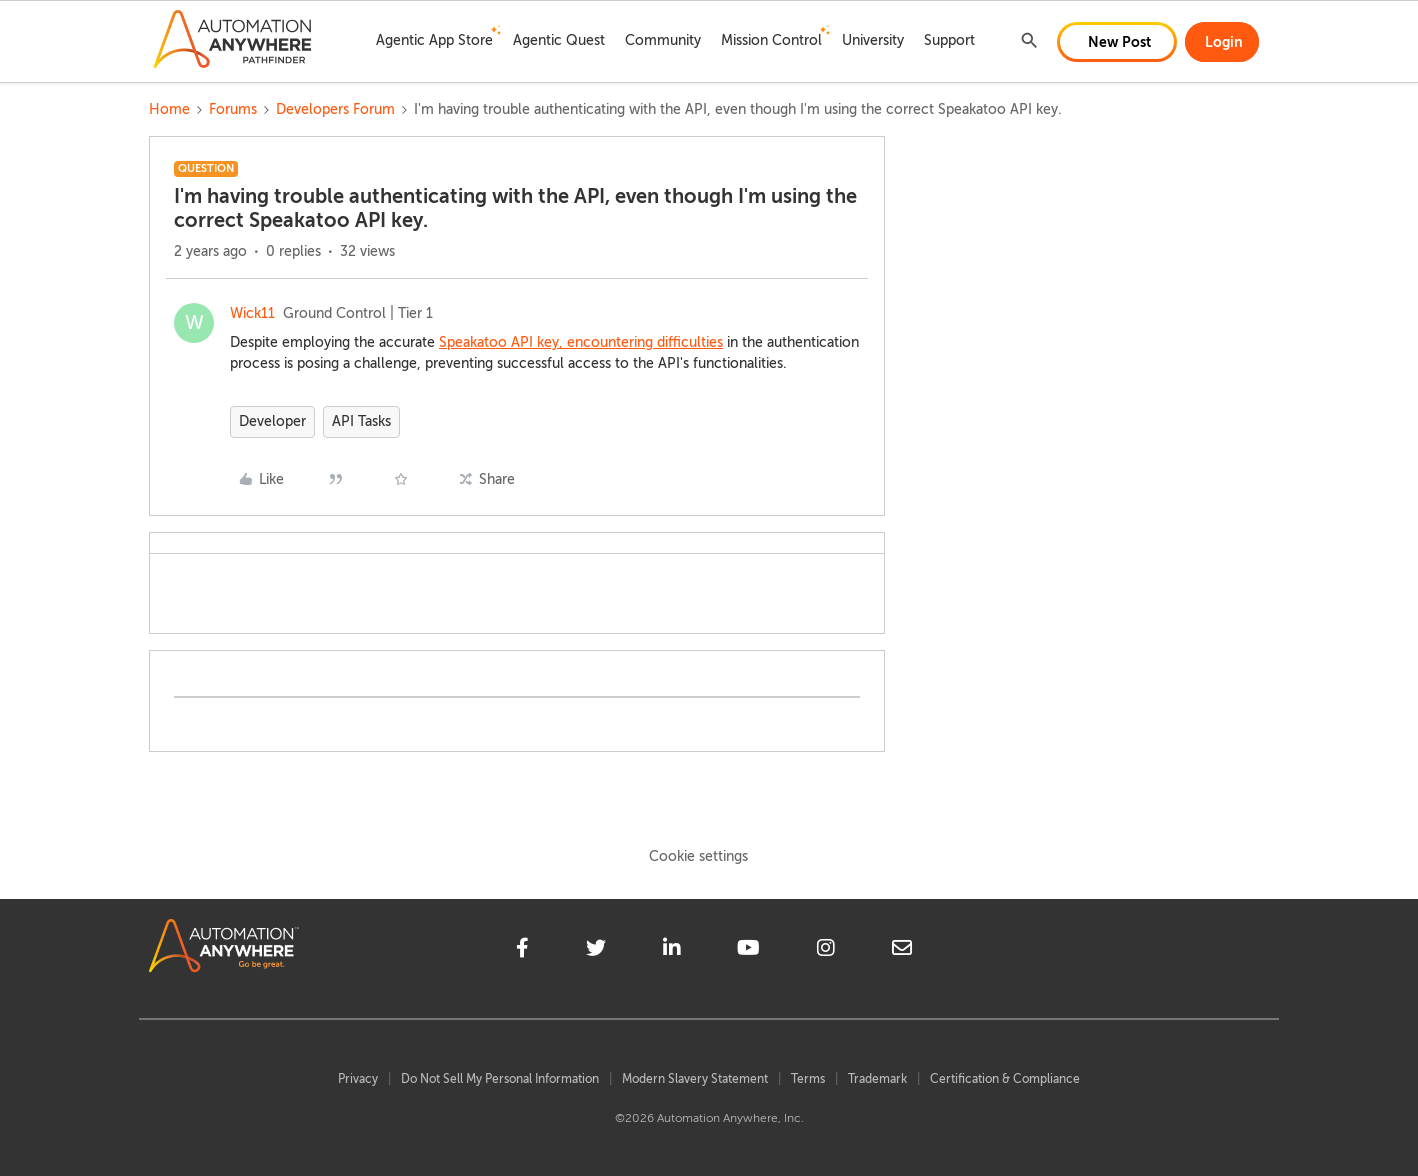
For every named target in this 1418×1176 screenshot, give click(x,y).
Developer (272, 421)
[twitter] (596, 951)
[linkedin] (672, 951)
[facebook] (522, 951)
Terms (808, 1079)
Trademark (877, 1079)
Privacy (358, 1079)
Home (169, 109)
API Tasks (361, 421)
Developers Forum (335, 109)
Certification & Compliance (1005, 1079)
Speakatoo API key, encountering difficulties (581, 342)
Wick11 (252, 313)
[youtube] (748, 951)
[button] (1117, 42)
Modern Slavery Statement (695, 1079)
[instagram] (826, 951)
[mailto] (902, 951)
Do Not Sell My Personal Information (500, 1079)
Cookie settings (698, 856)
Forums (233, 109)
